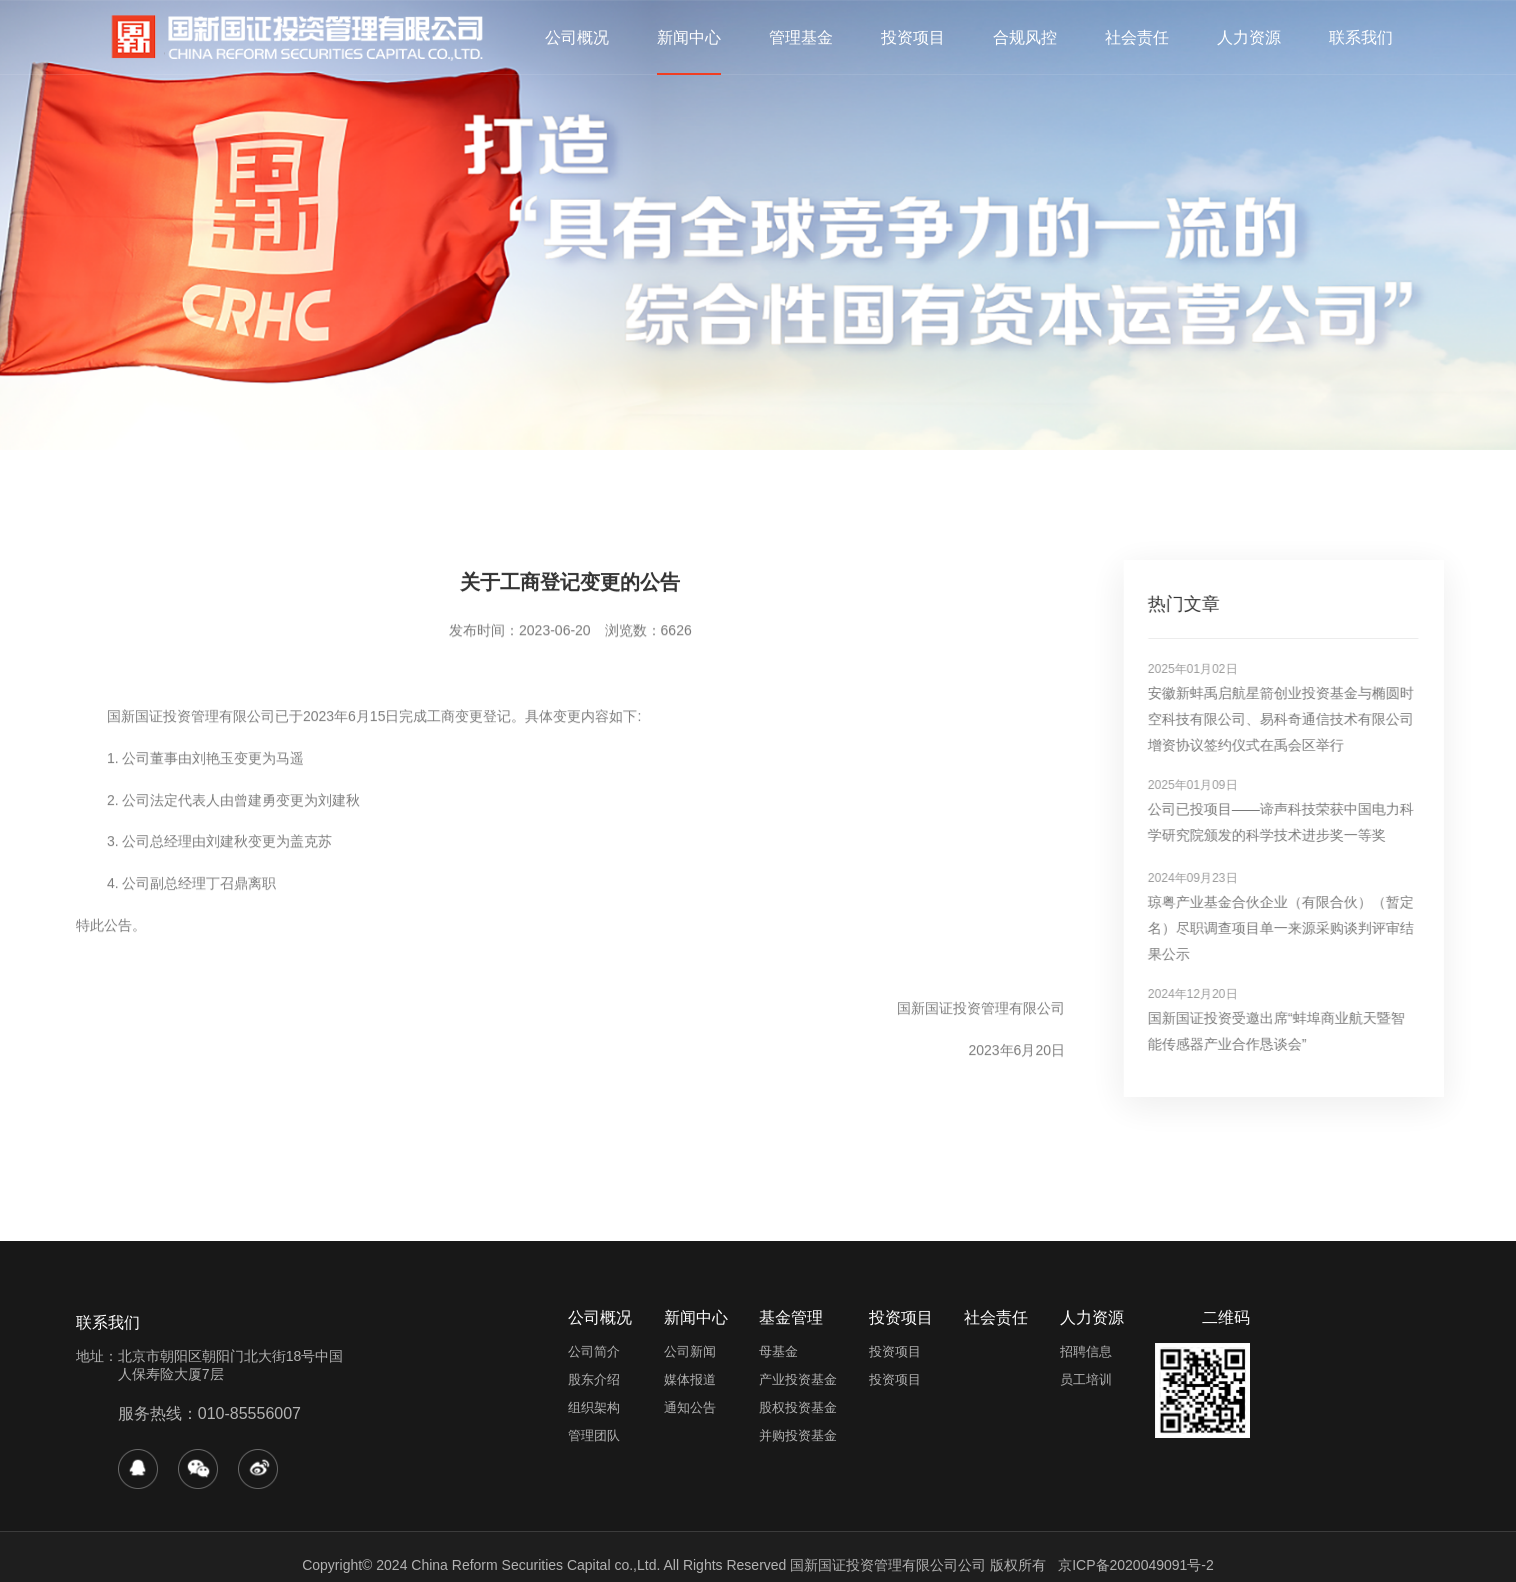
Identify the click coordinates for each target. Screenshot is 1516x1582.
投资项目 (913, 37)
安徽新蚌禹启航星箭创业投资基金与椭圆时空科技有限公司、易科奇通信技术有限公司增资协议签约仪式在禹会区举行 (1302, 719)
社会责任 (1137, 37)
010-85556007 (249, 1413)
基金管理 (791, 1317)
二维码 (1226, 1317)
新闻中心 (689, 37)
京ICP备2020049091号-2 (1136, 1565)
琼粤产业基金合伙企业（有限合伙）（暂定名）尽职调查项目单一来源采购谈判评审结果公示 (1302, 928)
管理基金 (801, 37)
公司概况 (577, 37)
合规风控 (1025, 37)
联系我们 (1361, 37)
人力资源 (1249, 37)
